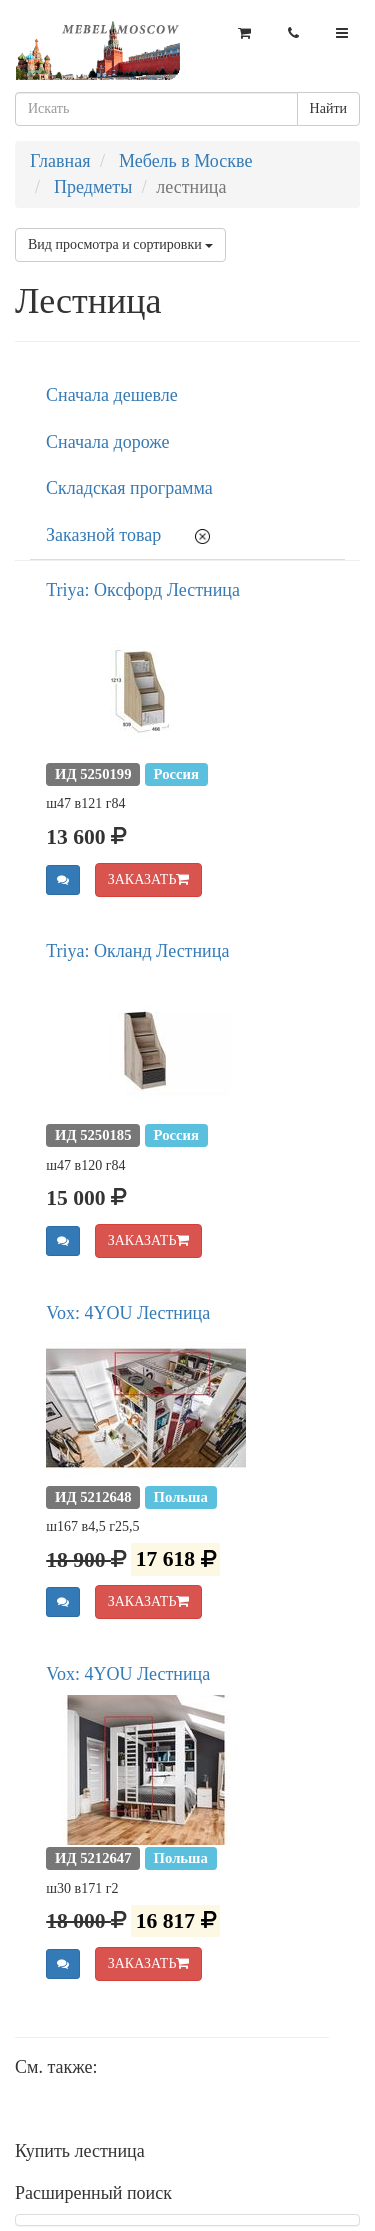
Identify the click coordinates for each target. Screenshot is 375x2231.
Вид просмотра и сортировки (120, 244)
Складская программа (129, 488)
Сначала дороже (107, 442)
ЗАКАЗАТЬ (149, 879)
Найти (328, 108)
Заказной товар (103, 535)
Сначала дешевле (112, 395)
